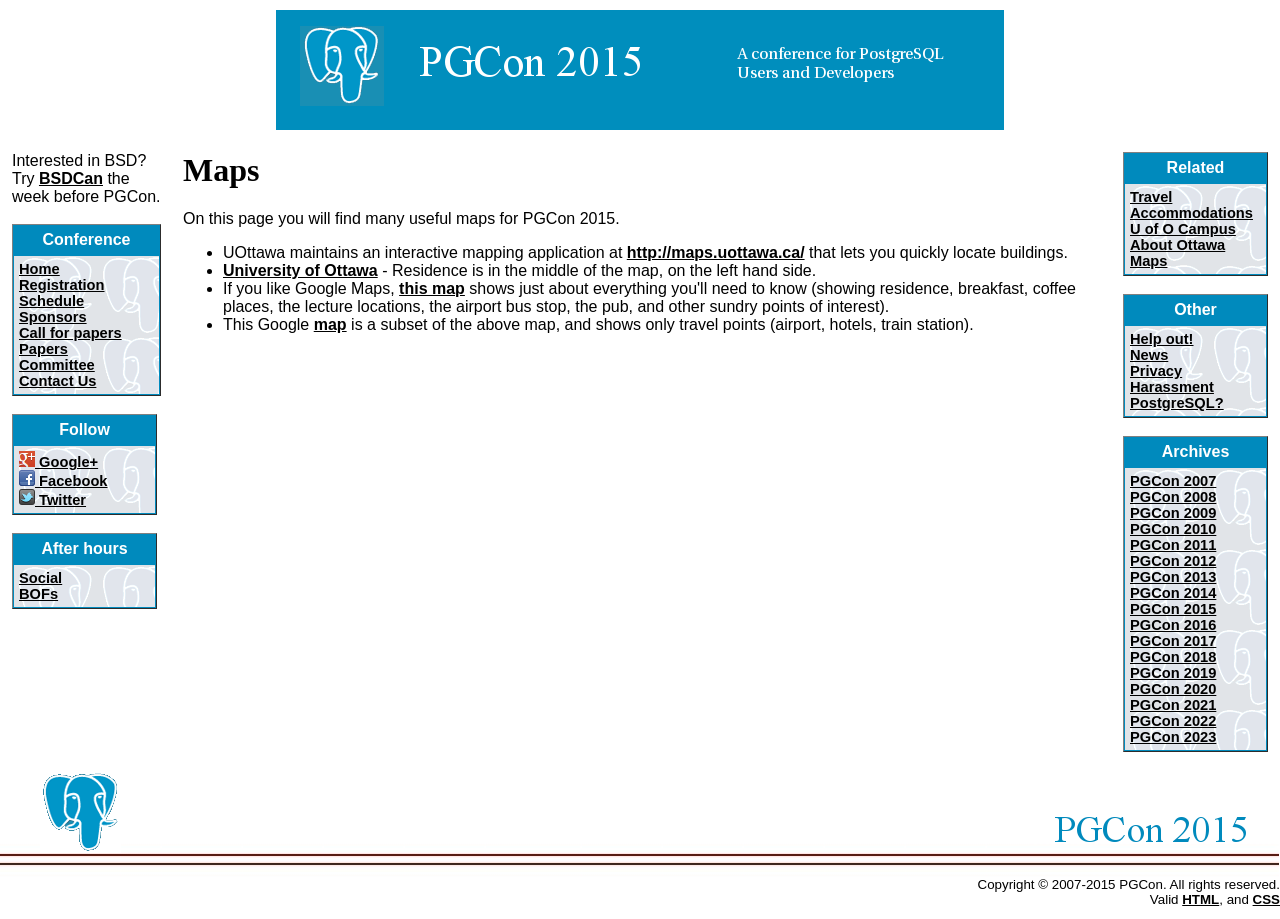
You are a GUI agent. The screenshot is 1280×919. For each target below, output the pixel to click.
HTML (1200, 899)
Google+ (58, 462)
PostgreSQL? (1177, 403)
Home (39, 269)
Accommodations (1191, 213)
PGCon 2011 (1173, 545)
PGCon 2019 (1173, 673)
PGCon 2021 (1173, 705)
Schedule (51, 301)
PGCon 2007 (1173, 481)
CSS (1266, 899)
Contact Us (57, 381)
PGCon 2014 (1173, 593)
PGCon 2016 (1173, 625)
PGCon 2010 (1173, 529)
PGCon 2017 (1173, 641)
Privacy (1156, 371)
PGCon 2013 (1173, 577)
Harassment (1172, 387)
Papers (43, 349)
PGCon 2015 (1173, 609)
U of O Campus (1183, 229)
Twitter (52, 500)
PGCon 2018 (1173, 657)
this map (432, 288)
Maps (1148, 261)
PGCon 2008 (1173, 497)
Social (40, 578)
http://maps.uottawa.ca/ (716, 252)
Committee (57, 365)
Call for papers (70, 333)
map (330, 324)
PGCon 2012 (1173, 561)
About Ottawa (1177, 245)
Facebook (63, 481)
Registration (62, 285)
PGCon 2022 (1173, 721)
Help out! (1162, 339)
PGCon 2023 (1173, 737)
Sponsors (53, 317)
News (1149, 355)
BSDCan (71, 178)
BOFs (38, 594)
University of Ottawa (300, 270)
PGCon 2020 (1173, 689)
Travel (1151, 197)
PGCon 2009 (1173, 513)
